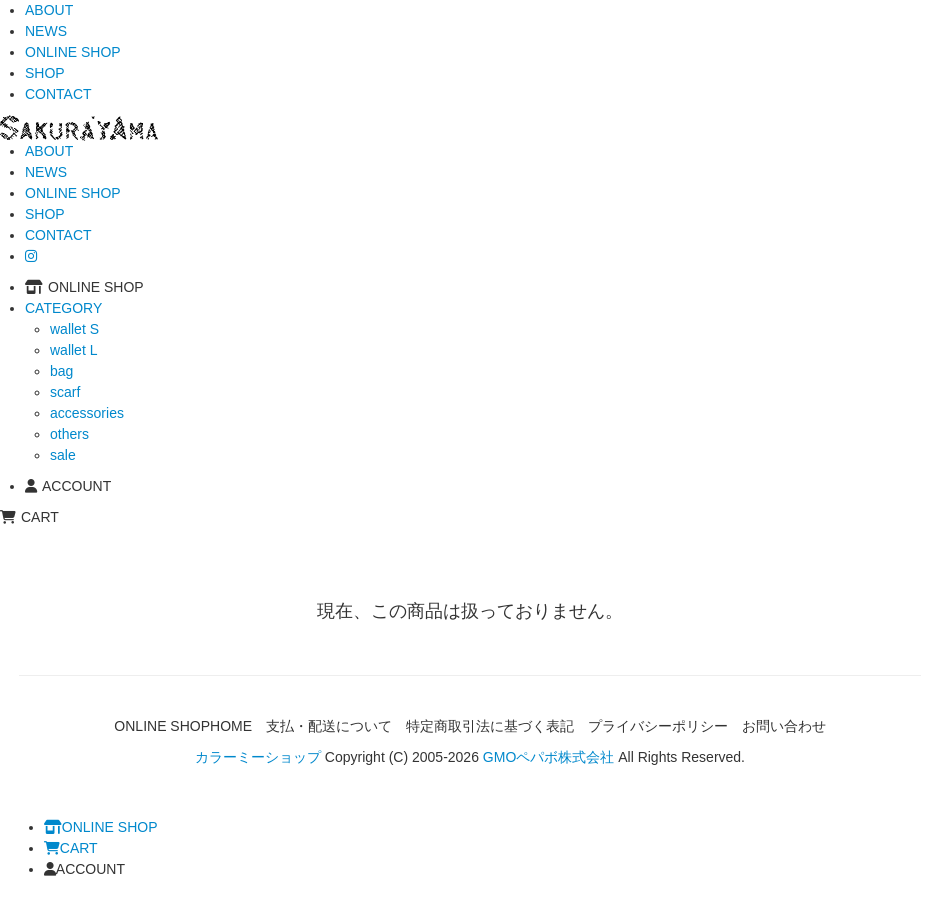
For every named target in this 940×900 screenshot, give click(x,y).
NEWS (46, 31)
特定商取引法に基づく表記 (490, 726)
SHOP (45, 73)
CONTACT (58, 94)
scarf (65, 392)
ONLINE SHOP (73, 52)
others (69, 434)
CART (29, 517)
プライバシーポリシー (658, 726)
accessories (87, 413)
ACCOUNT (68, 486)
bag (61, 371)
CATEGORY (63, 308)
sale (63, 455)
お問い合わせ (784, 726)
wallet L (73, 350)
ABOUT (49, 10)
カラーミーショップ (258, 757)
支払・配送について (329, 726)
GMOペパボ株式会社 (548, 757)
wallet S (74, 329)
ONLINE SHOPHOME (183, 726)
